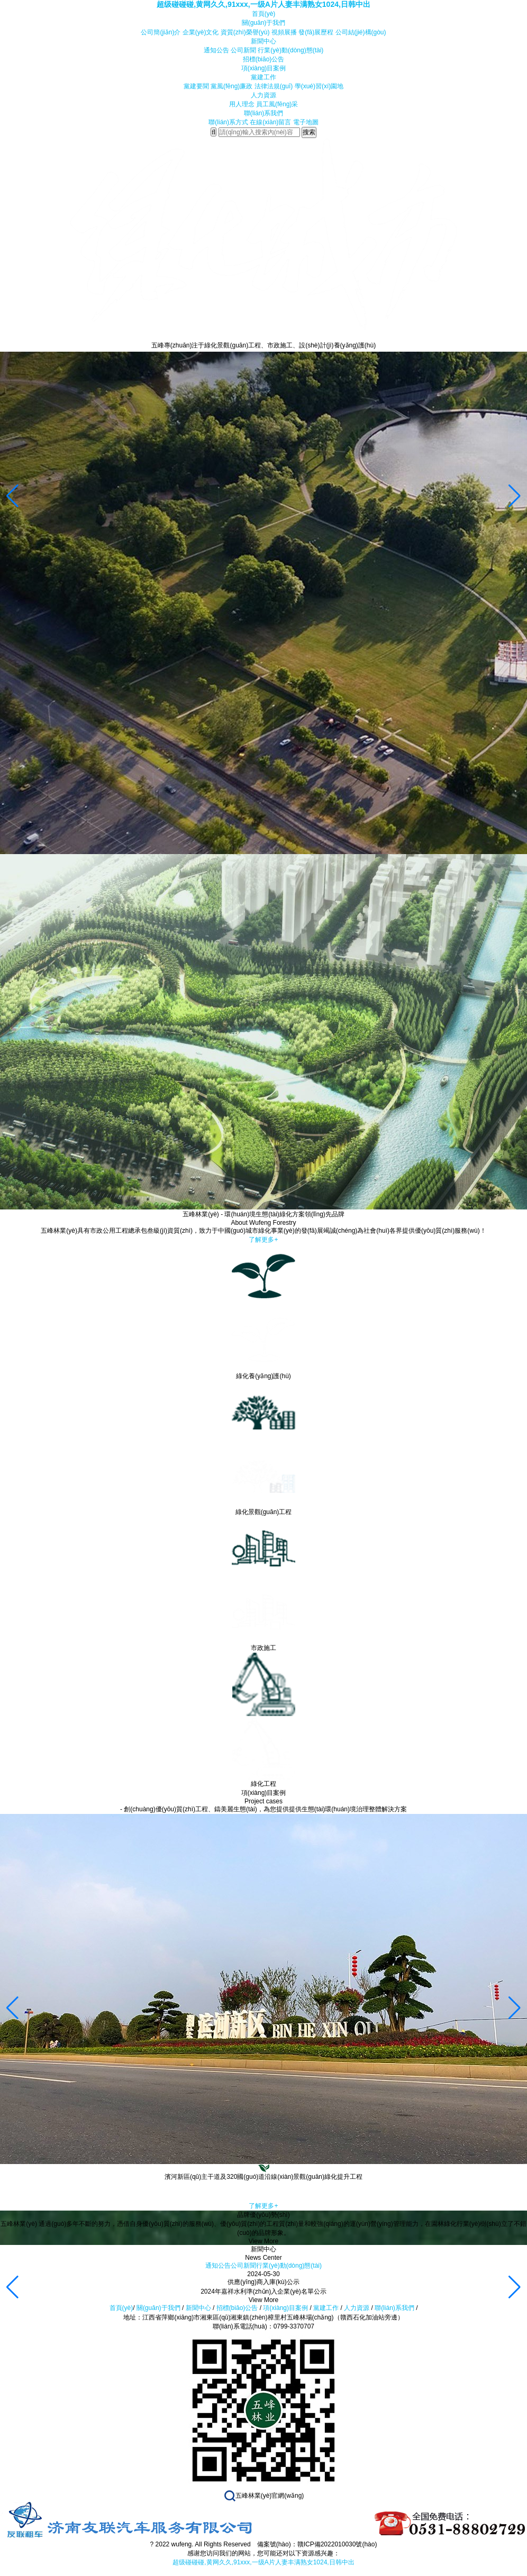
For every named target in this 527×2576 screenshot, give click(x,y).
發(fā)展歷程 (315, 32)
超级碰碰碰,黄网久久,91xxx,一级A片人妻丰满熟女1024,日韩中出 (263, 4)
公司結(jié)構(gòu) (360, 32)
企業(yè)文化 (201, 32)
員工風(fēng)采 (277, 104)
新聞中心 (263, 41)
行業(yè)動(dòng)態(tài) (290, 50)
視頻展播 (284, 32)
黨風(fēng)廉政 (231, 86)
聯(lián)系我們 (264, 113)
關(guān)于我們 (264, 22)
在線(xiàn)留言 (270, 122)
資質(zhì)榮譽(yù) (245, 32)
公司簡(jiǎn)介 (160, 32)
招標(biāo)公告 (264, 59)
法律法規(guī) (274, 86)
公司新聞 (243, 50)
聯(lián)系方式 (228, 122)
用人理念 (242, 104)
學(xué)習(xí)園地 (319, 86)
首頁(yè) (264, 13)
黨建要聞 (196, 86)
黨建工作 (263, 77)
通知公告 (216, 50)
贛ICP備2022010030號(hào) (337, 2544)
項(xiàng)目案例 (263, 68)
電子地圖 (306, 122)
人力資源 (263, 95)
